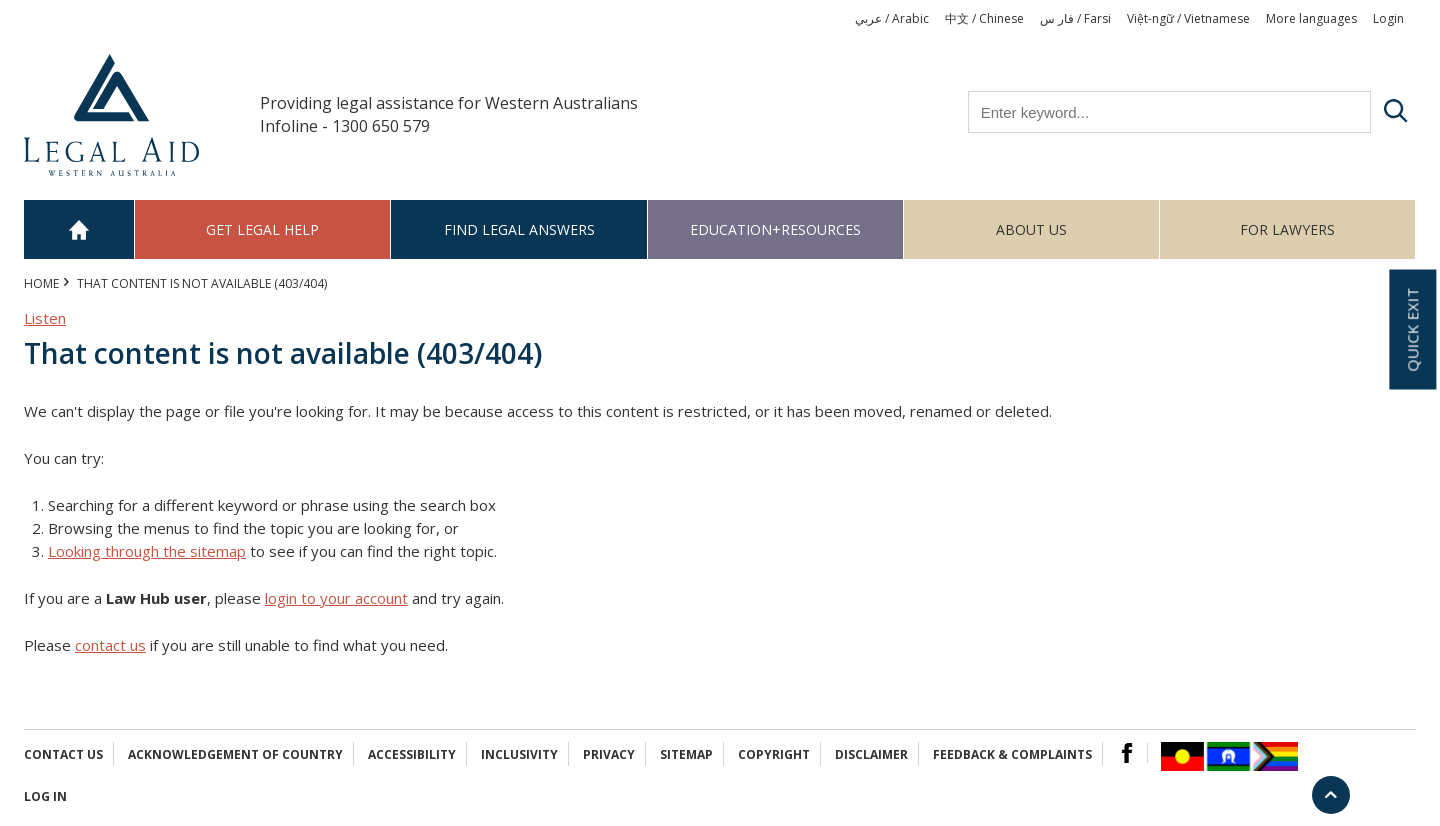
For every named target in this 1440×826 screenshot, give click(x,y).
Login (1388, 18)
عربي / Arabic (892, 18)
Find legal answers (519, 229)
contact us (110, 645)
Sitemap (686, 754)
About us (1031, 229)
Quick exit (1412, 330)
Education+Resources (775, 229)
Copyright (774, 754)
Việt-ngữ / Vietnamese (1188, 18)
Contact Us (63, 754)
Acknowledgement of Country (235, 754)
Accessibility (412, 754)
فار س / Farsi (1075, 18)
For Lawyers (1287, 229)
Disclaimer (871, 754)
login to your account (336, 598)
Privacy (609, 754)
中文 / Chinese (984, 18)
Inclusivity (519, 754)
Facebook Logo (1127, 753)
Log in (45, 796)
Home (79, 229)
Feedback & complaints (1012, 754)
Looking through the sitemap (147, 551)
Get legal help (262, 229)
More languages (1311, 18)
